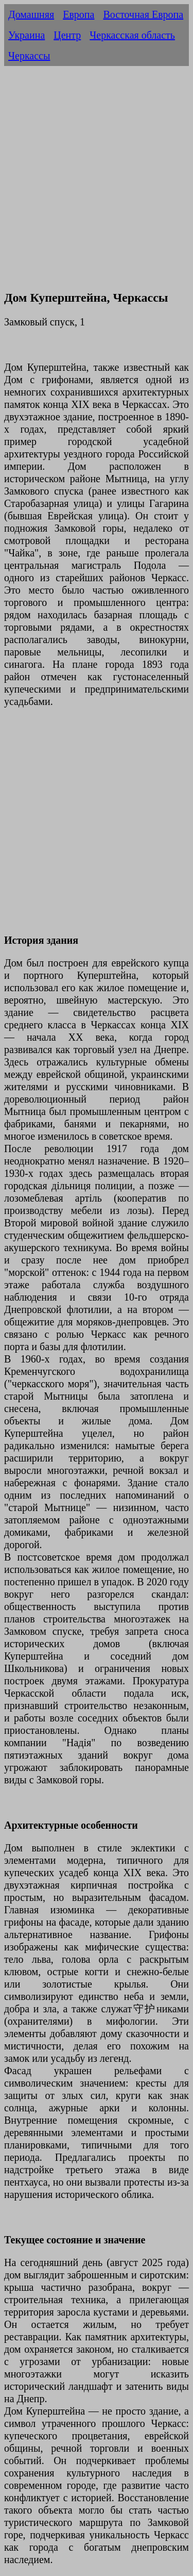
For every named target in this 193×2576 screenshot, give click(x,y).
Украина (26, 35)
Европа (78, 14)
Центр (67, 35)
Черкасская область (132, 35)
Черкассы (29, 55)
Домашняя (31, 14)
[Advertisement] (96, 183)
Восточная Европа (143, 14)
